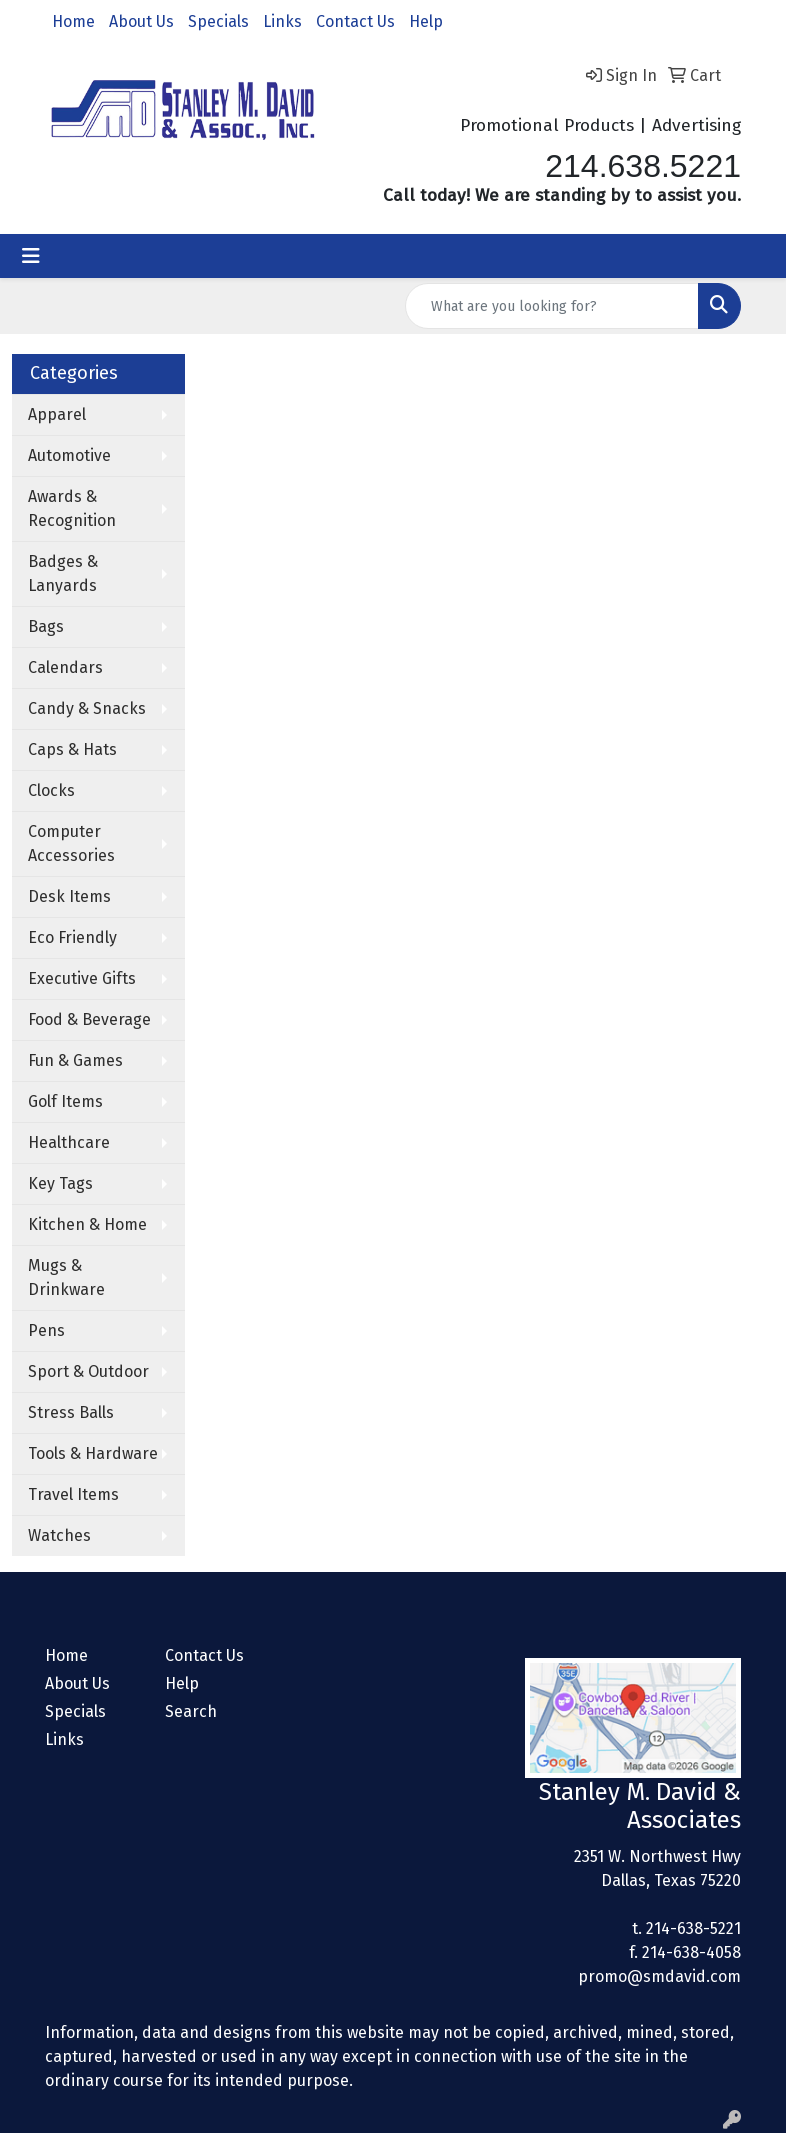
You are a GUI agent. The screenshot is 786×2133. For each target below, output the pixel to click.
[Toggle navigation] (31, 256)
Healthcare (69, 1142)
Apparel (57, 414)
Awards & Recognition (72, 508)
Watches (59, 1535)
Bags (46, 626)
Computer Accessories (71, 843)
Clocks (51, 790)
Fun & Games (75, 1060)
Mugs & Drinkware (66, 1277)
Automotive (69, 455)
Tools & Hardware (93, 1453)
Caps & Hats (72, 749)
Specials (218, 21)
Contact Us (355, 21)
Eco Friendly (72, 937)
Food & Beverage (89, 1019)
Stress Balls (71, 1412)
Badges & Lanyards (63, 573)
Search (191, 1711)
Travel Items (73, 1494)
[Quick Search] (552, 306)
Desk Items (69, 896)
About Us (141, 21)
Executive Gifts (82, 978)
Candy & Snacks (87, 708)
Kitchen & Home (87, 1224)
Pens (46, 1330)
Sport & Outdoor (88, 1371)
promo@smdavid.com (659, 1976)
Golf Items (65, 1101)
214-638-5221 (693, 1928)
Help (426, 21)
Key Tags (60, 1183)
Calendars (65, 667)
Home (73, 21)
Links (282, 21)
